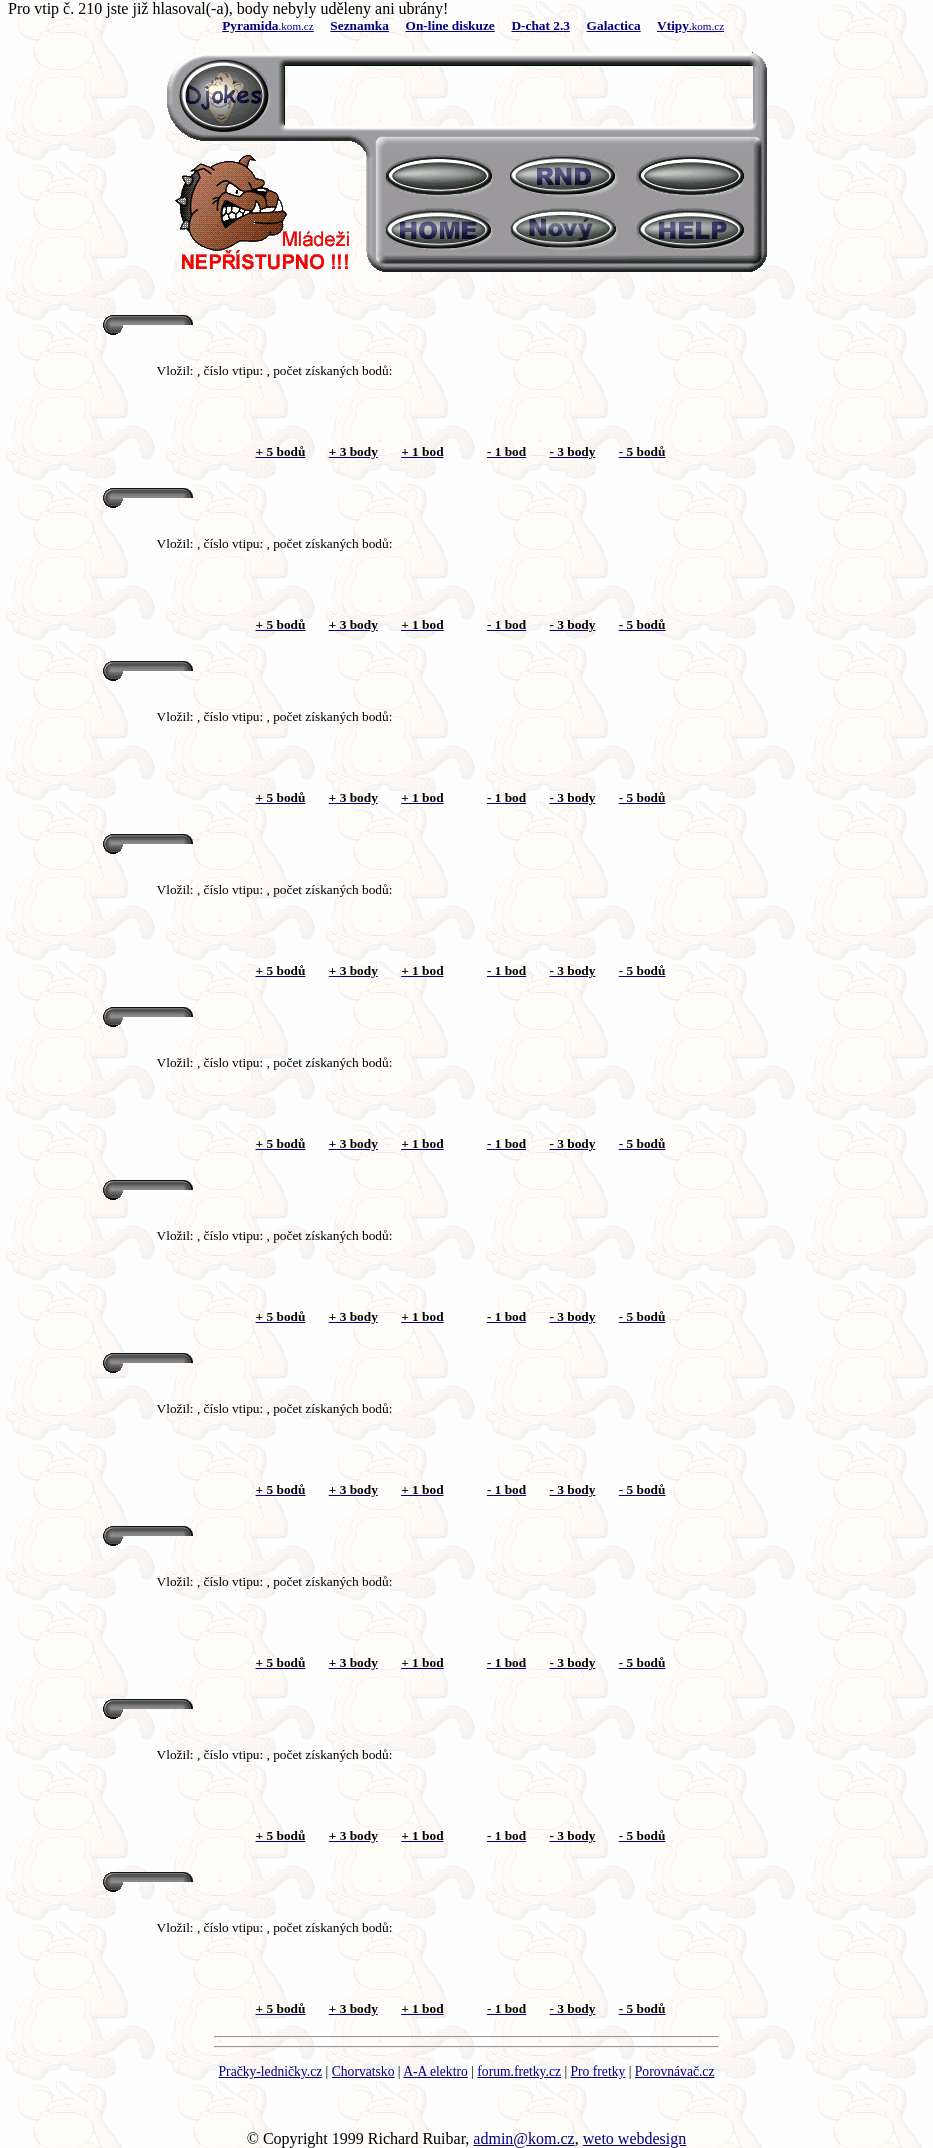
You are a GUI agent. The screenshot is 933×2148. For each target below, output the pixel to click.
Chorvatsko (363, 2071)
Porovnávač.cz (675, 2071)
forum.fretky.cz (519, 2071)
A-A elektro (435, 2071)
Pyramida (250, 25)
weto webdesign (635, 2138)
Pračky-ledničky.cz (271, 2071)
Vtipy (673, 25)
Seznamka (359, 25)
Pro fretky (598, 2071)
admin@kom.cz (523, 2138)
